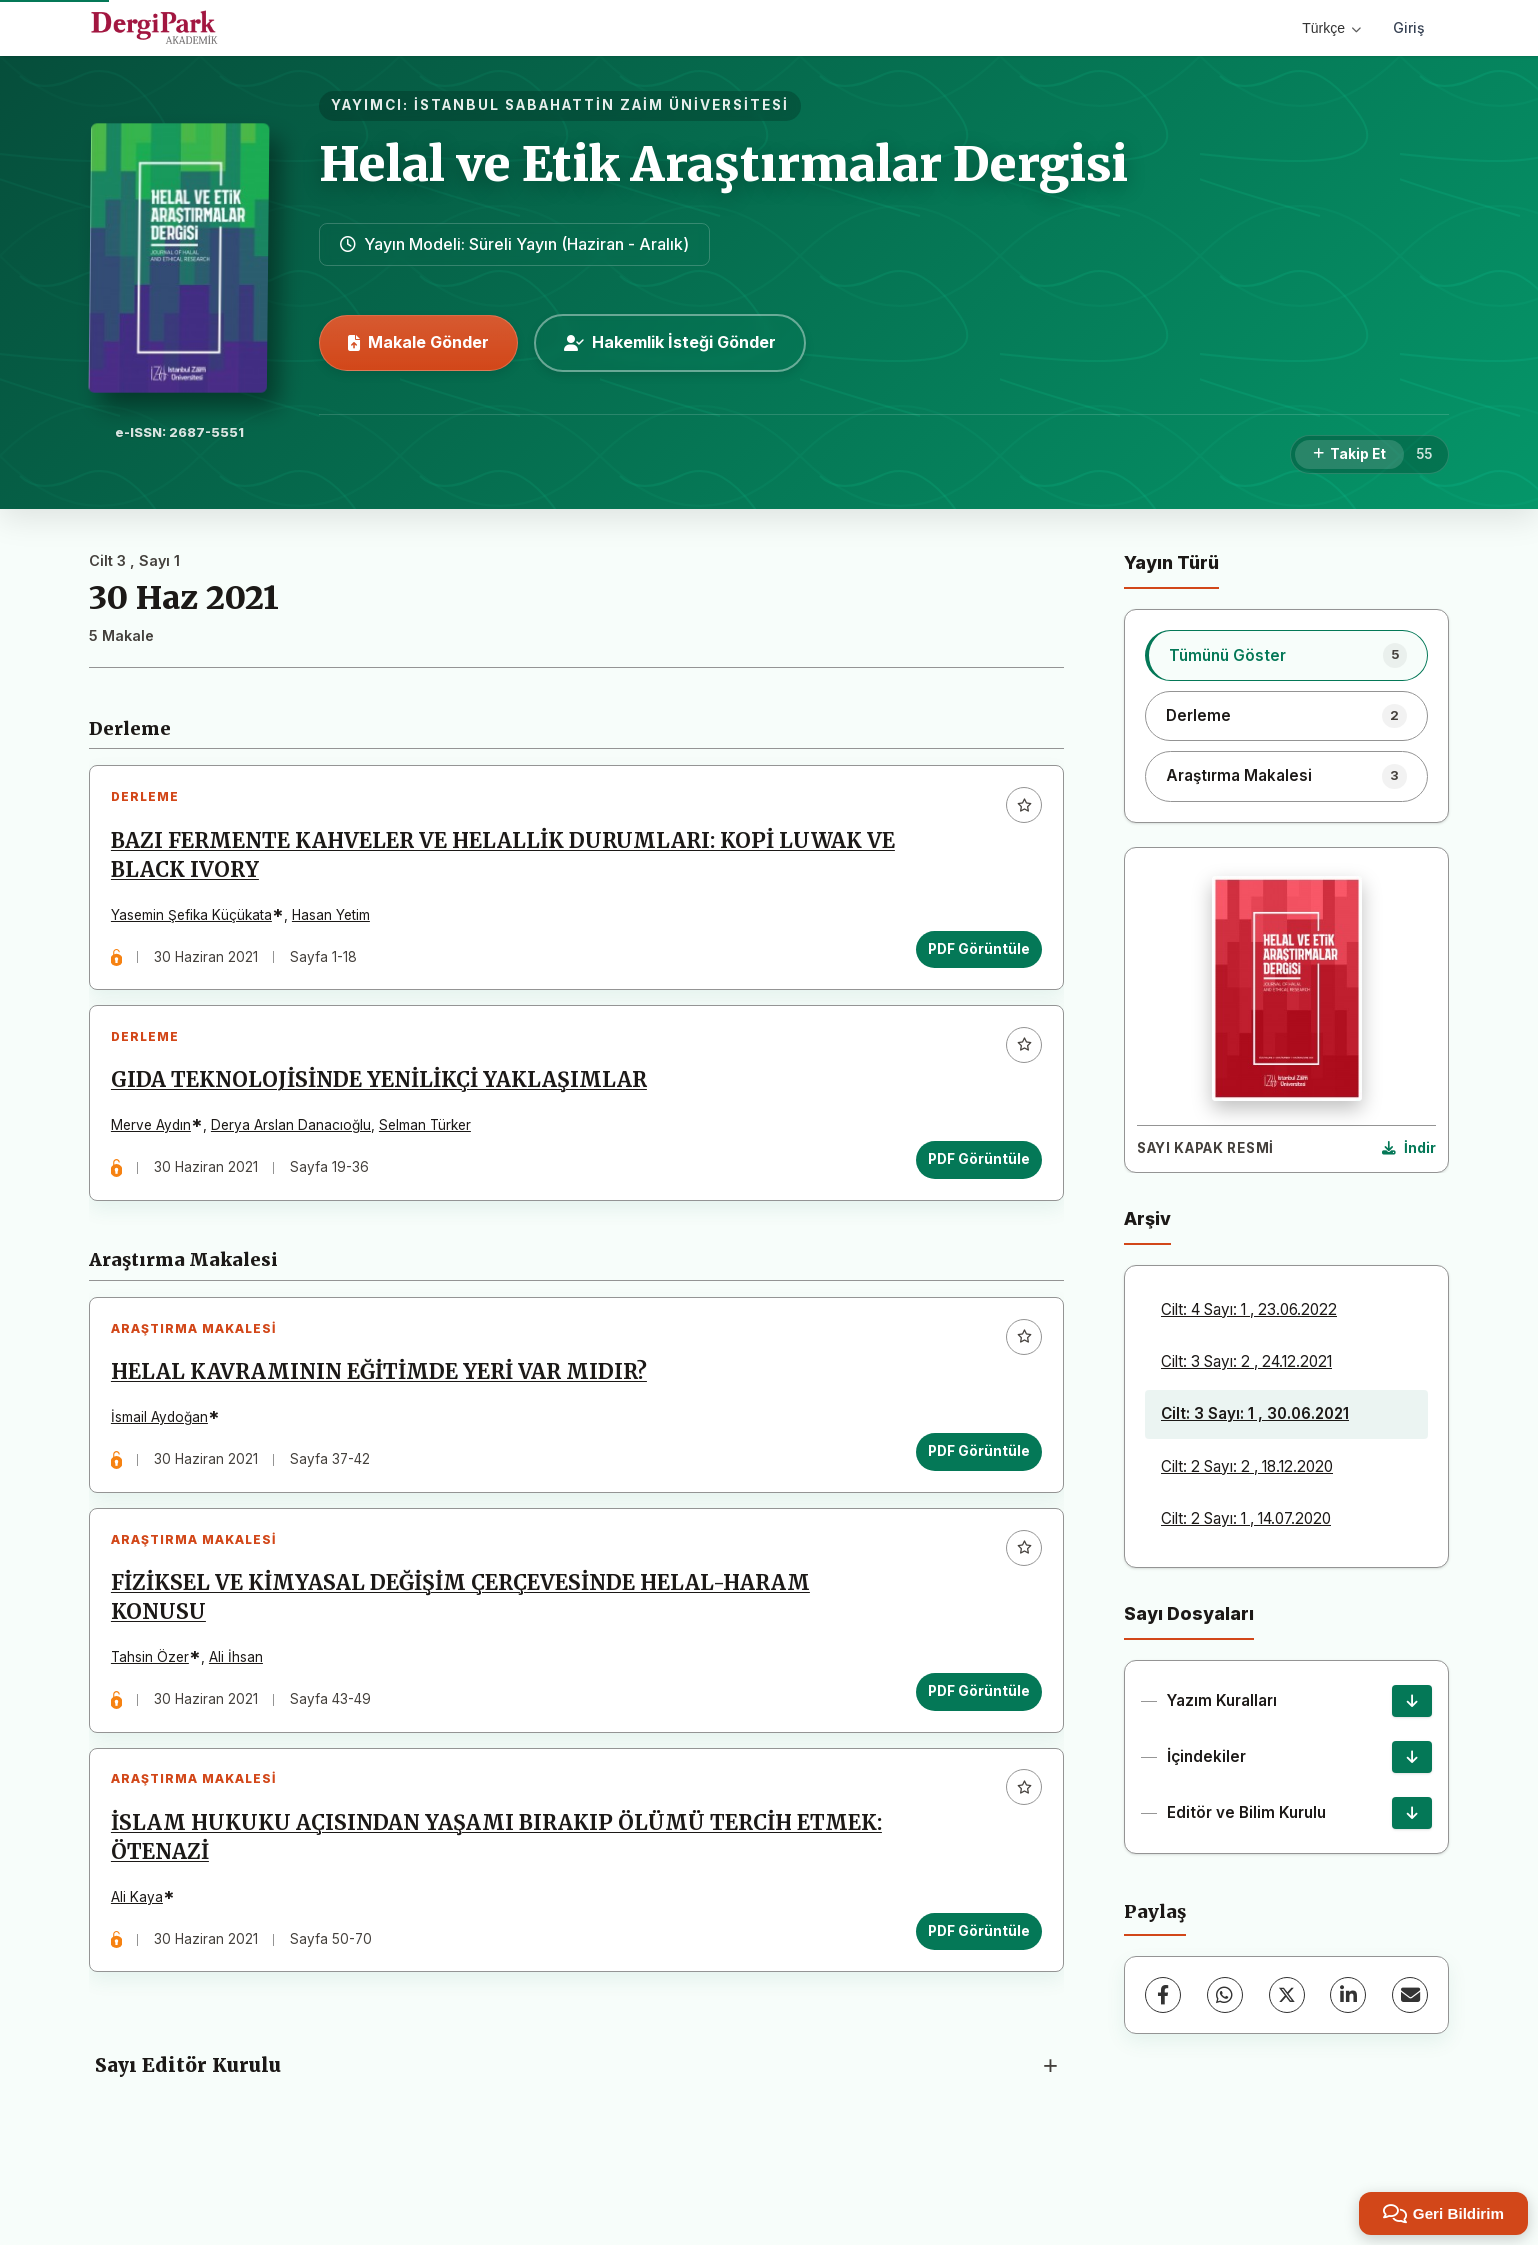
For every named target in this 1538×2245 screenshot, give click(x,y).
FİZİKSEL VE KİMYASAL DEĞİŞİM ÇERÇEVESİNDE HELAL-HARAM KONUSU (464, 1626)
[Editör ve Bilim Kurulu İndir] (1412, 1813)
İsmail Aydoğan (163, 1438)
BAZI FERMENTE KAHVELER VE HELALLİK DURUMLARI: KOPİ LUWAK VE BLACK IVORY (490, 859)
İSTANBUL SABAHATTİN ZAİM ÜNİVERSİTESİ (601, 105)
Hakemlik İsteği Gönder (670, 342)
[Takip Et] (1349, 455)
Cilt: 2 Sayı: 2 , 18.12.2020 (1247, 1466)
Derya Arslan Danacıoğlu (295, 1138)
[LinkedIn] (1348, 1995)
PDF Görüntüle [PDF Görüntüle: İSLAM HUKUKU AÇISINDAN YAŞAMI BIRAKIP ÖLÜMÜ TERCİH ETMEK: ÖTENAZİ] (975, 1967)
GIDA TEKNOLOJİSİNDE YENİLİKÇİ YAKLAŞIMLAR (383, 1093)
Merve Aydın (155, 1138)
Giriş (1409, 27)
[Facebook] (1163, 1995)
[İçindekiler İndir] (1412, 1757)
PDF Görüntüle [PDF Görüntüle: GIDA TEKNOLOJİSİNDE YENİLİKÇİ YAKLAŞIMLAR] (975, 1171)
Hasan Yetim (335, 919)
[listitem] (1286, 655)
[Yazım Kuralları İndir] (1412, 1701)
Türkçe (1331, 28)
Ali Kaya (141, 1934)
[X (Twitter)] (1287, 1995)
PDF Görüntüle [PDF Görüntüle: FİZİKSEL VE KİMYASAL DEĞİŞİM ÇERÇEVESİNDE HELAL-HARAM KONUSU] (975, 1720)
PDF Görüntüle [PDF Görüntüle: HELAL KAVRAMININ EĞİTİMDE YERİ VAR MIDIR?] (975, 1472)
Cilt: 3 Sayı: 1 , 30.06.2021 (1255, 1413)
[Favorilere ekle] (1020, 809)
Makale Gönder (418, 342)
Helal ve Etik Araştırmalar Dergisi (723, 164)
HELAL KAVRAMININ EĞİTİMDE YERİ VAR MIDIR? (383, 1393)
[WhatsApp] (1225, 1995)
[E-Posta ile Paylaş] (1410, 1995)
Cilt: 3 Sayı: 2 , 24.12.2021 (1246, 1361)
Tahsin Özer (154, 1686)
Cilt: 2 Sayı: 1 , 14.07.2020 (1246, 1518)
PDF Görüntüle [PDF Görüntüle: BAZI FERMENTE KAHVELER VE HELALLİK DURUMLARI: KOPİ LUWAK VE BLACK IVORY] (975, 953)
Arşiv (1147, 1218)
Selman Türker (429, 1138)
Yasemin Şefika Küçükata (195, 919)
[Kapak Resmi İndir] (1409, 1149)
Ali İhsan (240, 1686)
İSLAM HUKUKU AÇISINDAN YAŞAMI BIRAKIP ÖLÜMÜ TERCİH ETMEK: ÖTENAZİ (500, 1874)
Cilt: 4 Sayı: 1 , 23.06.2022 (1249, 1309)
